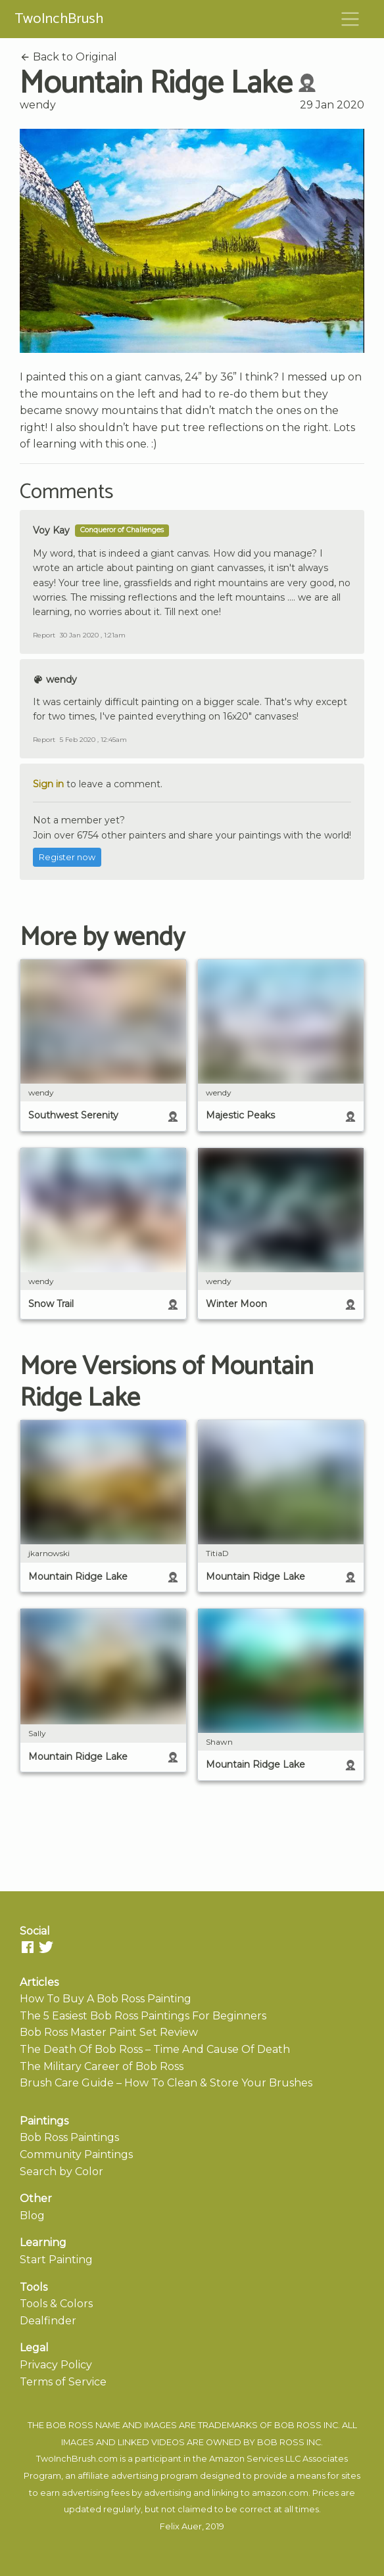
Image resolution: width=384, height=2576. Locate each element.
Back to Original (68, 57)
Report (44, 635)
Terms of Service (63, 2382)
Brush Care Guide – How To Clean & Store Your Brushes (166, 2083)
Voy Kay (51, 530)
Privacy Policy (56, 2364)
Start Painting (56, 2259)
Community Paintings (76, 2154)
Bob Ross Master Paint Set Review (109, 2032)
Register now (67, 857)
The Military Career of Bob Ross (101, 2066)
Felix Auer (181, 2526)
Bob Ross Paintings (69, 2137)
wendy (38, 105)
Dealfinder (48, 2320)
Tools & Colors (56, 2303)
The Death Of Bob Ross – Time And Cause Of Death (155, 2049)
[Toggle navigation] (350, 19)
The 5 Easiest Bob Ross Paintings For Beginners (143, 2016)
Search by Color (61, 2171)
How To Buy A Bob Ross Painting (105, 1998)
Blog (32, 2215)
